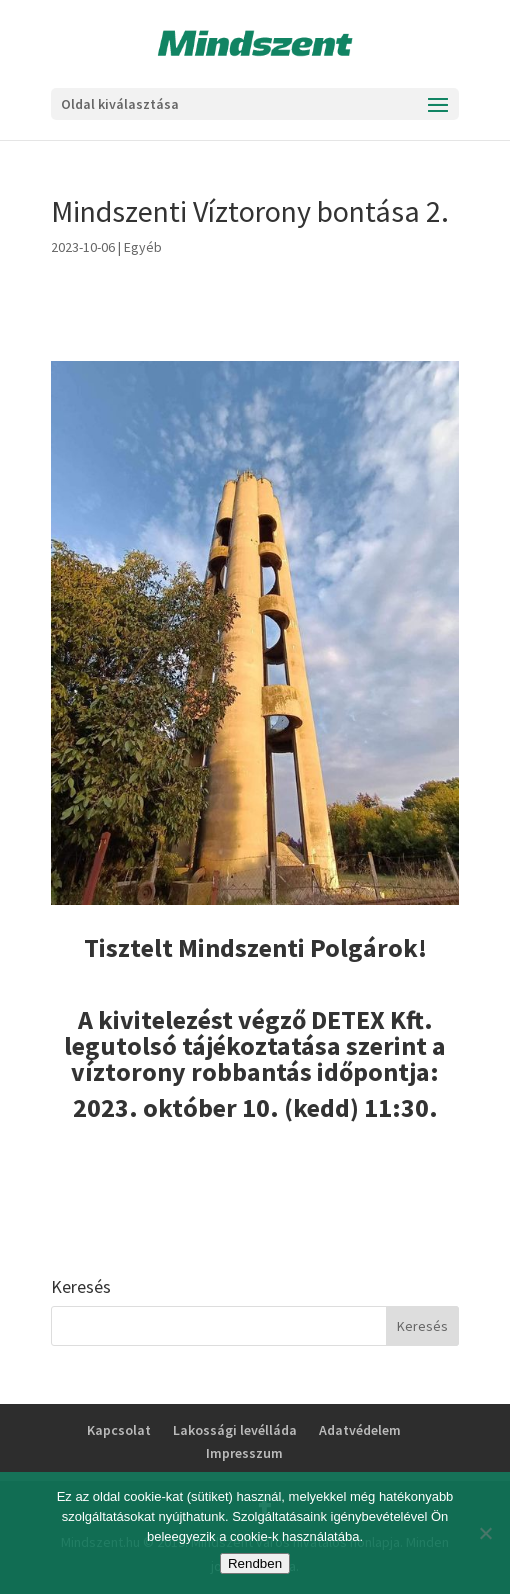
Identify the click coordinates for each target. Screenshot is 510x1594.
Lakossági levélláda (235, 1430)
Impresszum (244, 1453)
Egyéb (143, 247)
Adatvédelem (360, 1430)
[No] (485, 1533)
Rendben (255, 1563)
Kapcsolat (119, 1430)
